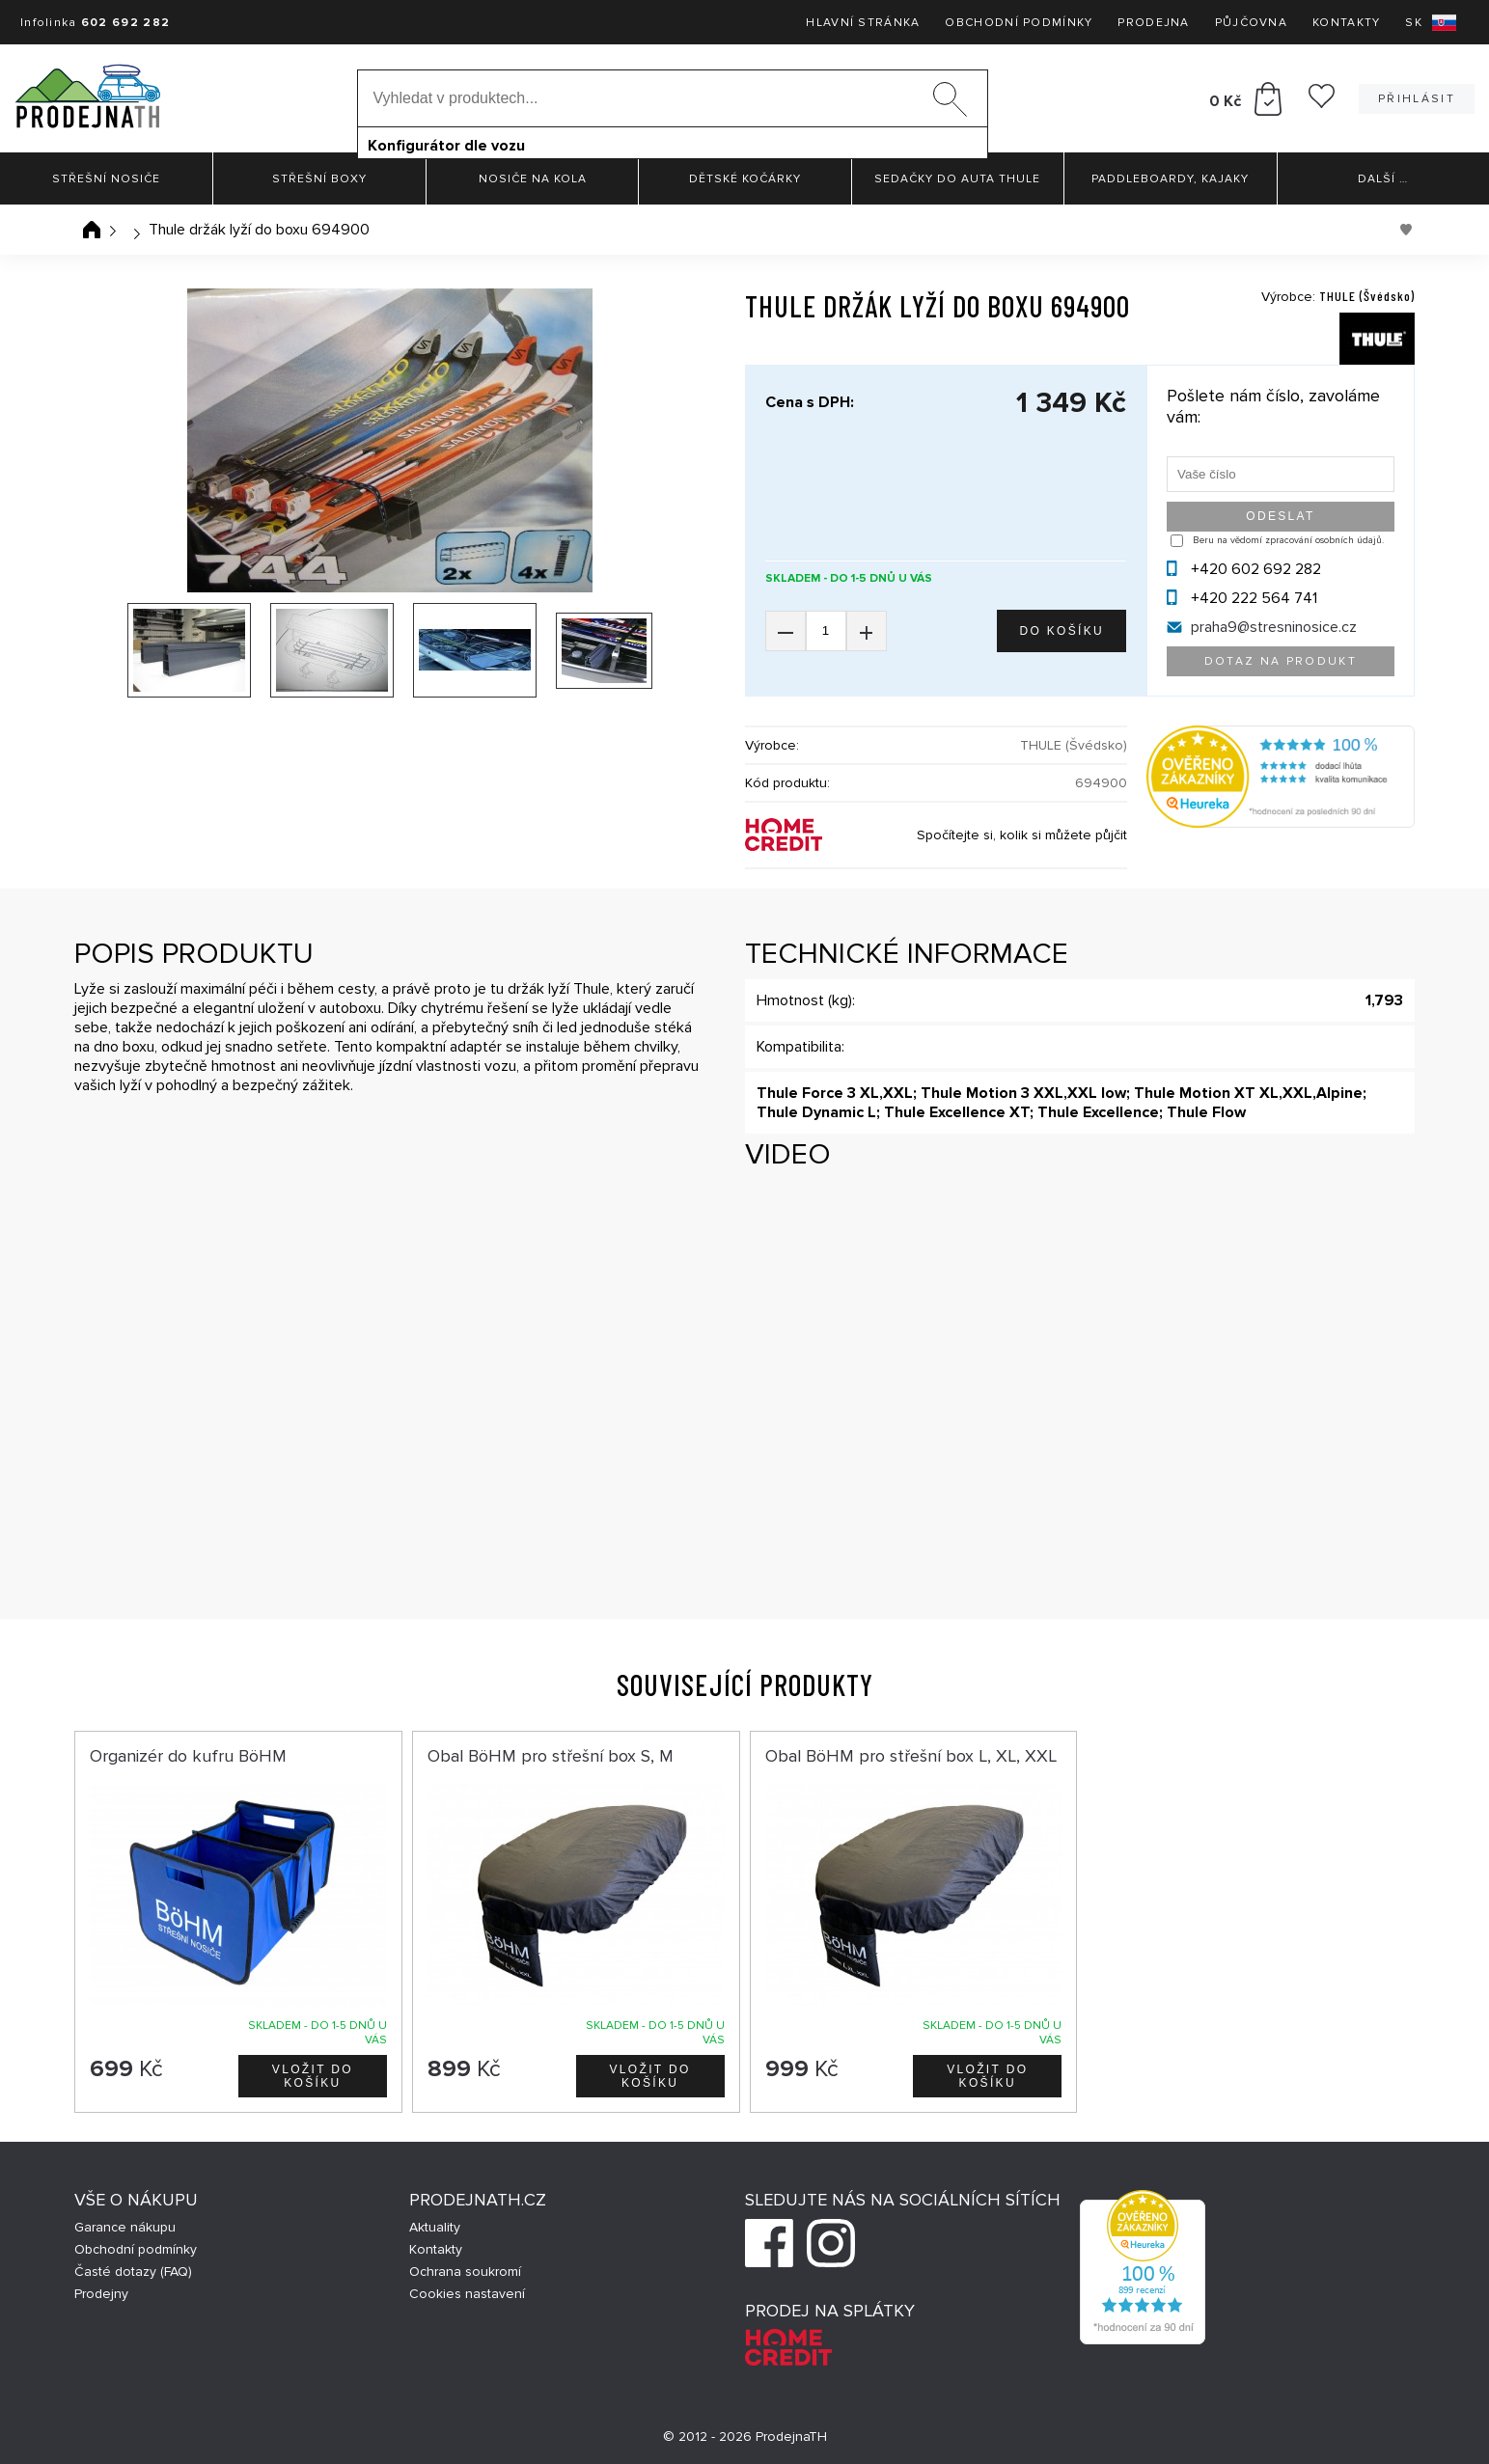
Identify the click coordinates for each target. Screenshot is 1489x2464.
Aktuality (434, 2227)
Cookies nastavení (467, 2294)
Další (1383, 179)
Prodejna (1153, 22)
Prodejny (101, 2294)
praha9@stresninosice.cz (1274, 627)
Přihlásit (1416, 99)
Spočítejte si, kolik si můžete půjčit (1022, 835)
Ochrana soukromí (465, 2271)
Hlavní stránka (863, 22)
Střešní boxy (319, 179)
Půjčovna (1251, 22)
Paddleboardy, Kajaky (1170, 179)
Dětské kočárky (745, 179)
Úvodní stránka (91, 229)
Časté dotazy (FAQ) (133, 2271)
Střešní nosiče (106, 179)
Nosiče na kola (533, 179)
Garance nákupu (125, 2227)
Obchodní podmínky (1018, 22)
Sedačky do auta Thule (957, 179)
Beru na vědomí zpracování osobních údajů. (1288, 540)
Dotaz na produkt (1280, 661)
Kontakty (1346, 22)
